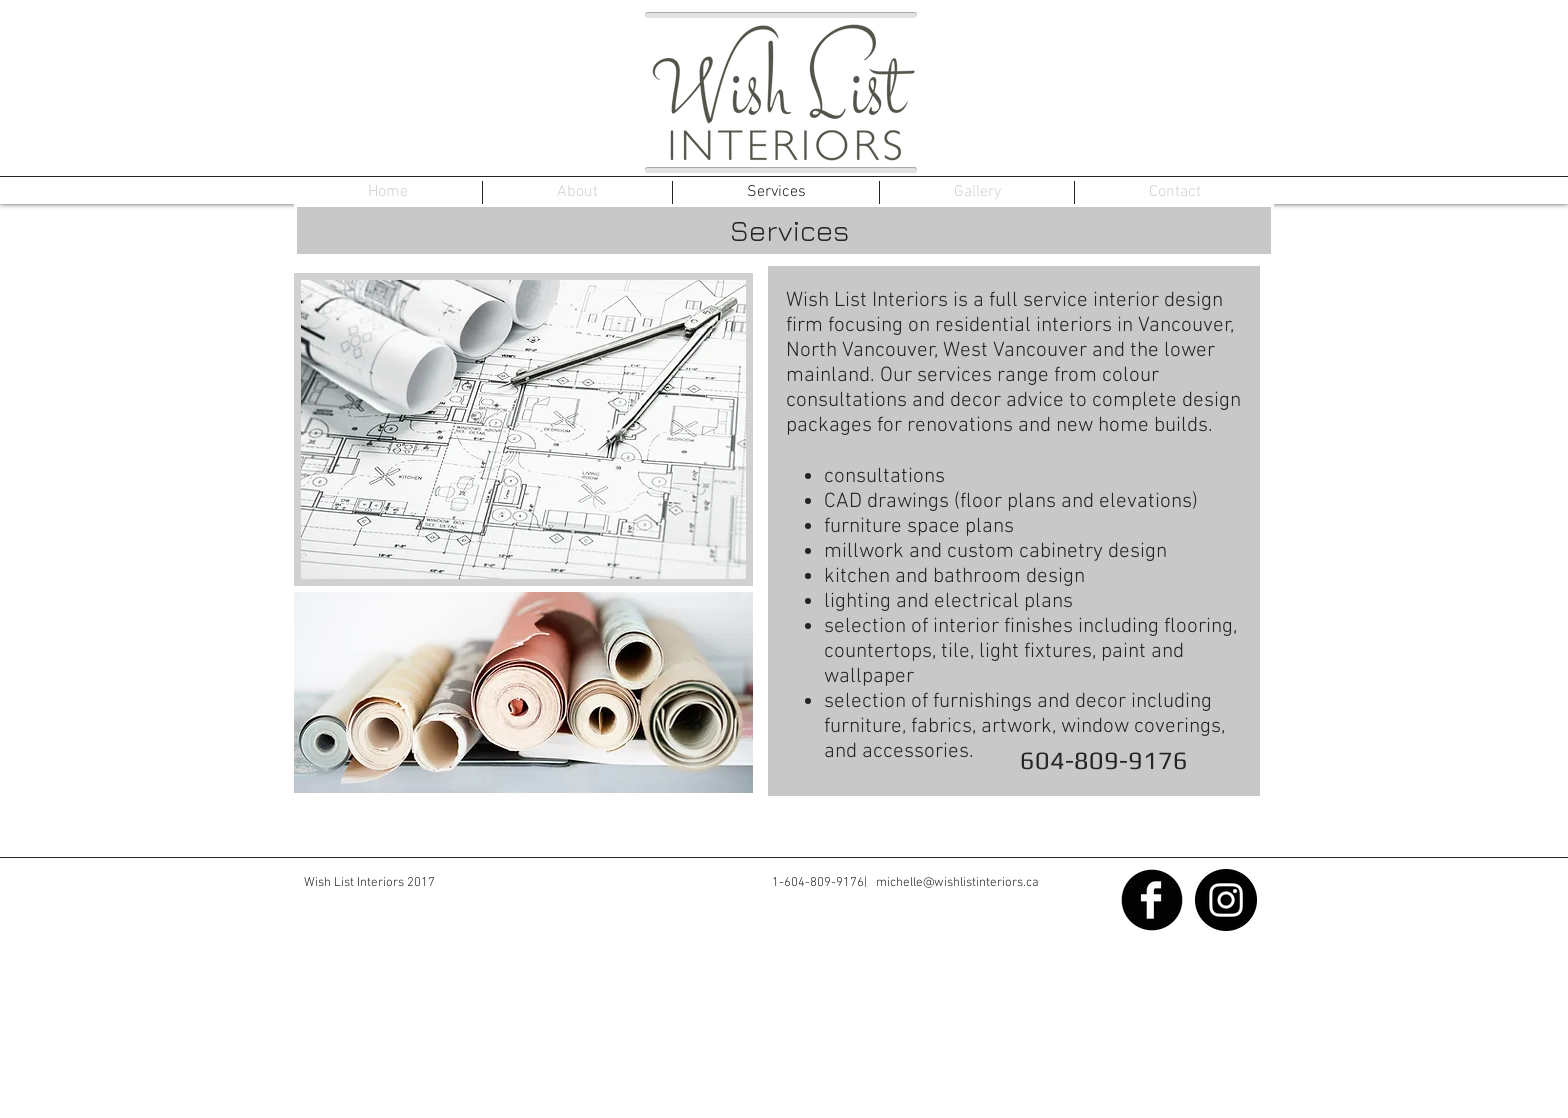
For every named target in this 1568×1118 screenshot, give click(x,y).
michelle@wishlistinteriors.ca (957, 883)
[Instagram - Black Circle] (1226, 900)
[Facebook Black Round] (1152, 900)
